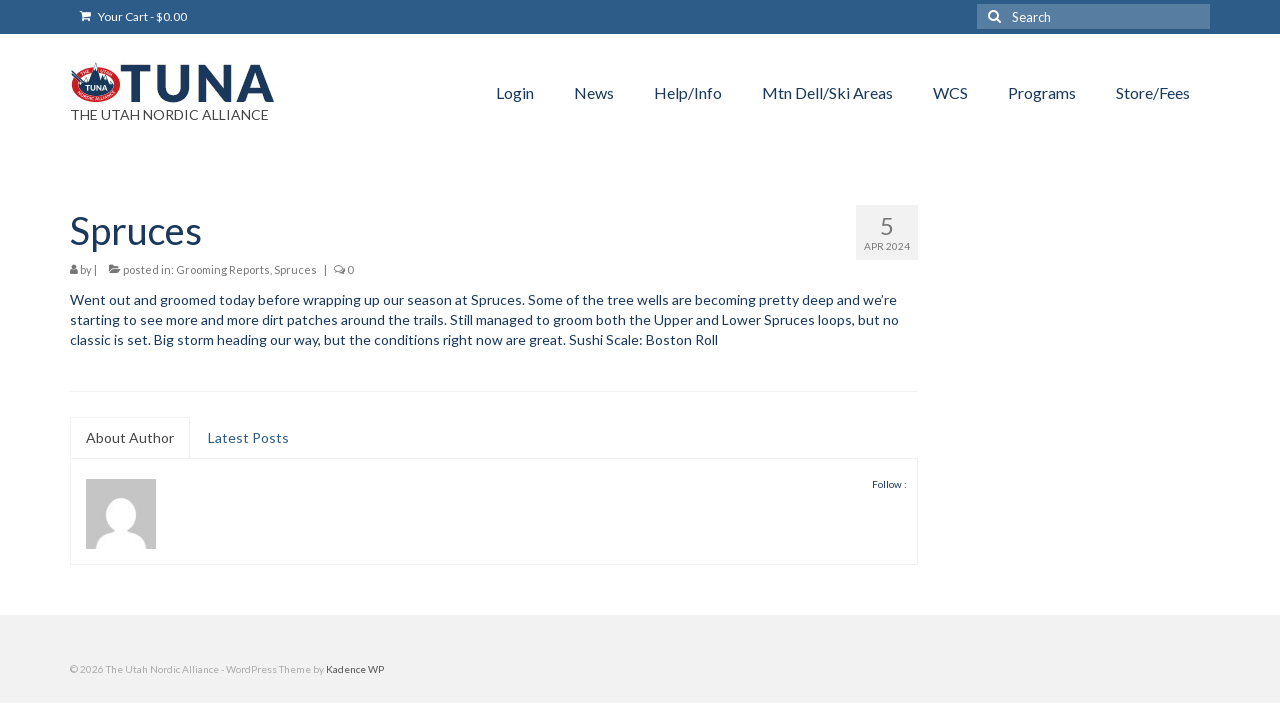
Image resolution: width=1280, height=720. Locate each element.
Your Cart (133, 16)
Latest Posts (248, 437)
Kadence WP (355, 669)
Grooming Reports (223, 269)
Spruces (295, 269)
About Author (130, 437)
